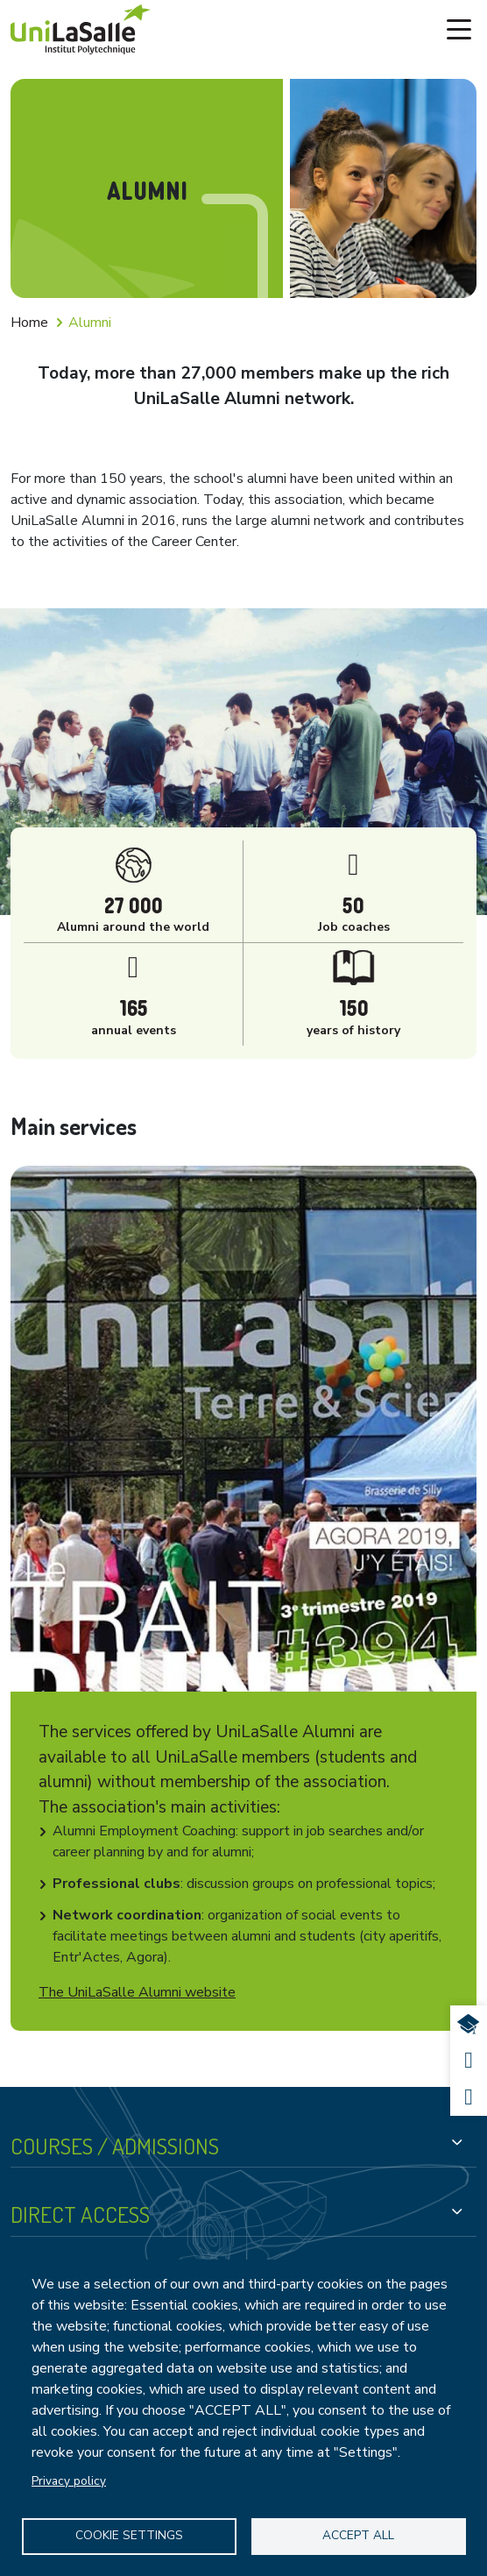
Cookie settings (129, 2535)
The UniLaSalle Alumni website (137, 1992)
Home (29, 322)
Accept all (358, 2535)
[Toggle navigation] (458, 30)
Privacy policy (69, 2481)
